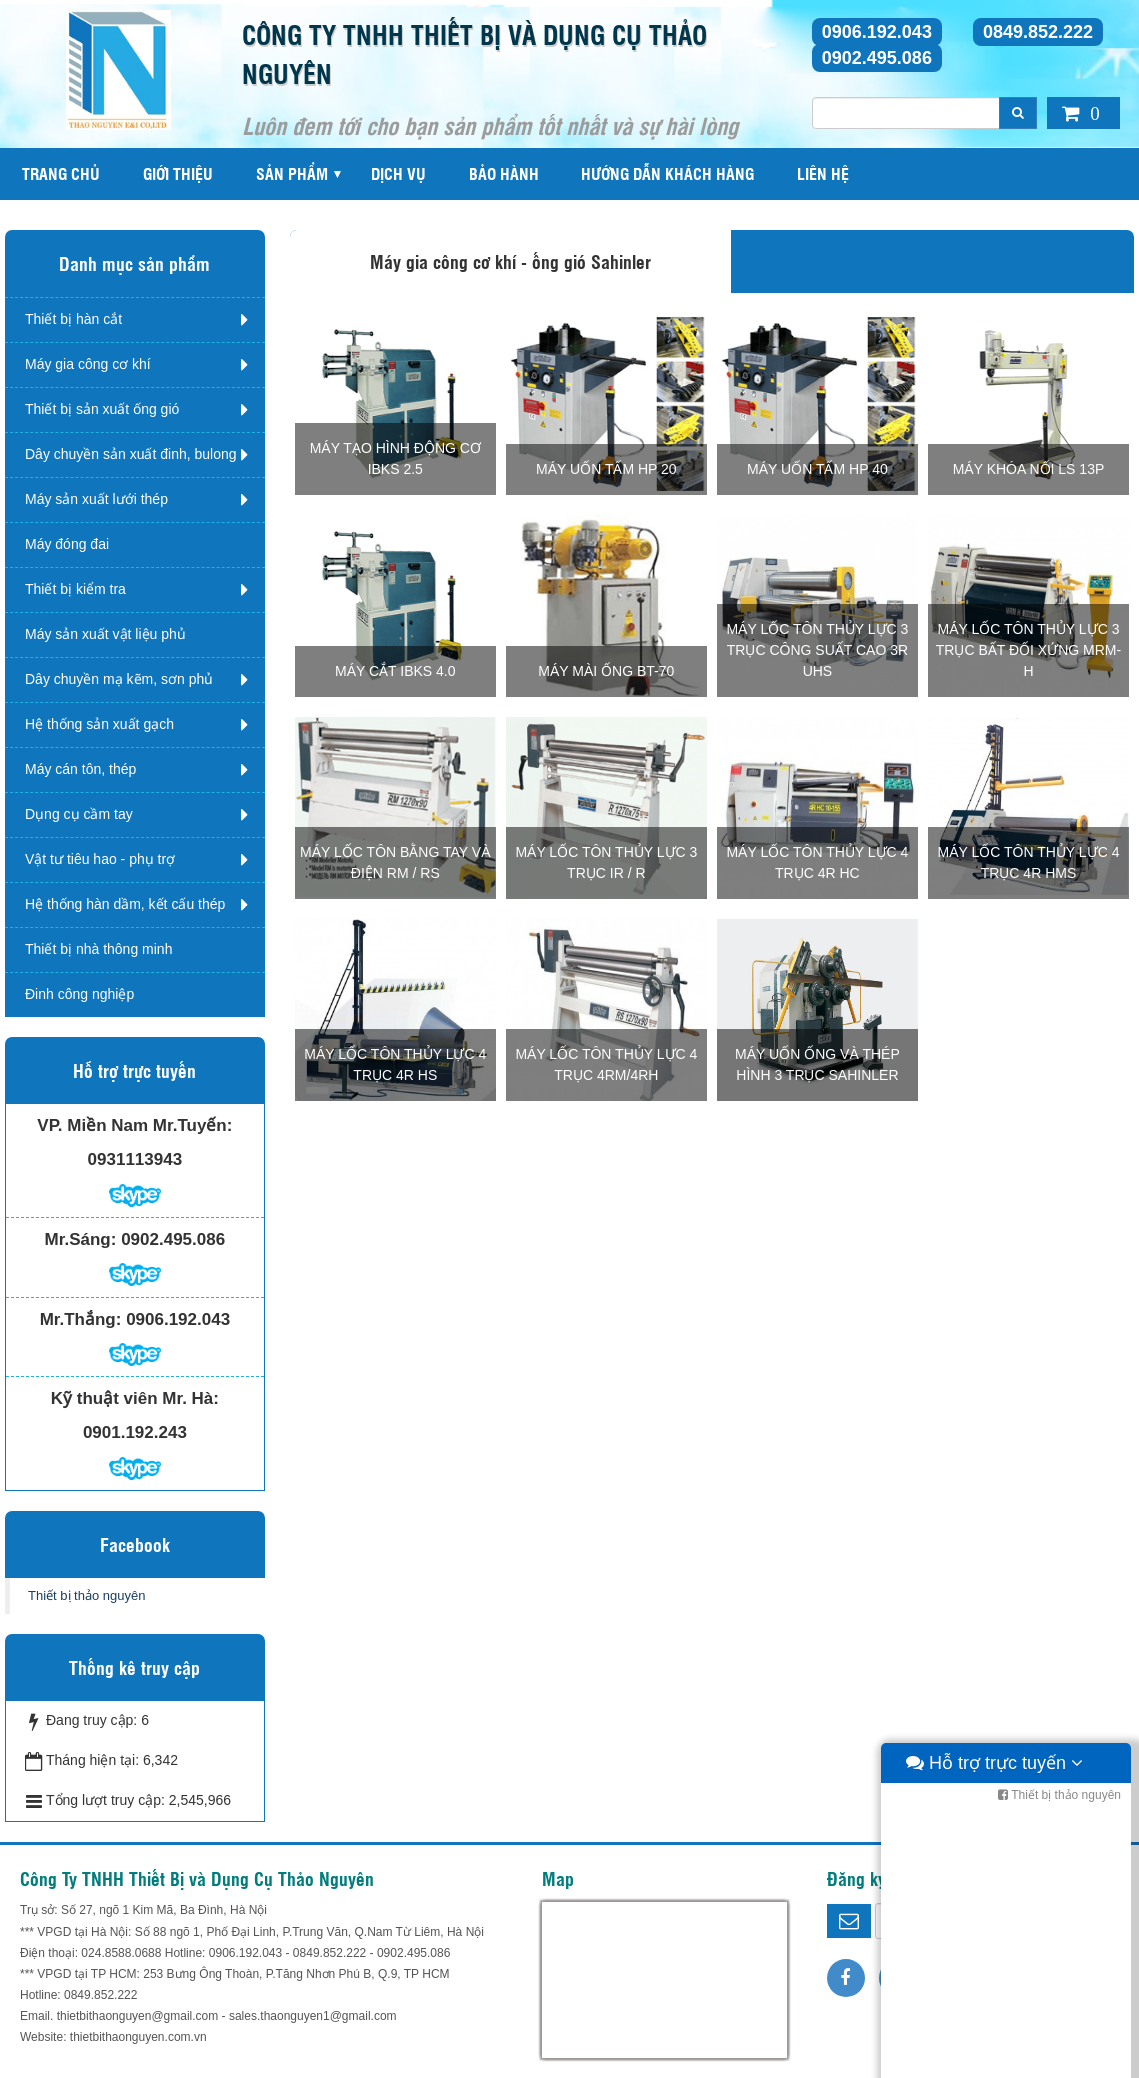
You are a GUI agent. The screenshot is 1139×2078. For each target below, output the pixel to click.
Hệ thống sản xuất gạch (99, 724)
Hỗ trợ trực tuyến (994, 2058)
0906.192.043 (877, 32)
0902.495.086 (877, 58)
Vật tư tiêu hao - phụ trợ (100, 859)
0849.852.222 (1038, 32)
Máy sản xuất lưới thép (96, 499)
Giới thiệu (178, 173)
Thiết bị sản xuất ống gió (102, 409)
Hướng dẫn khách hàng (667, 173)
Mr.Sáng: (81, 1239)
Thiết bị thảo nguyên (86, 1595)
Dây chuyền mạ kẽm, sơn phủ (119, 679)
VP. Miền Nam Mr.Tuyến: (134, 1125)
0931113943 (135, 1159)
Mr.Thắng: (81, 1319)
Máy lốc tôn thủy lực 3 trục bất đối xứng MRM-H (1028, 650)
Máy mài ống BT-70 (606, 671)
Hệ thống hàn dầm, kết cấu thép (125, 904)
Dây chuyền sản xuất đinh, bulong (131, 454)
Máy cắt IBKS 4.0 (395, 671)
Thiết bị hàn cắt (73, 319)
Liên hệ (823, 173)
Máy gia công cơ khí (88, 364)
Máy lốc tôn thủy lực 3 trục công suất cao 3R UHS (817, 650)
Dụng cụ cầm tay (79, 814)
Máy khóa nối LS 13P (1029, 469)
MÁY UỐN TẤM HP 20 (606, 469)
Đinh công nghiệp (79, 994)
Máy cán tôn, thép (80, 769)
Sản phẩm (292, 173)
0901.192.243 (135, 1432)
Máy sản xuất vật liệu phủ (105, 634)
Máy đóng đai (67, 544)
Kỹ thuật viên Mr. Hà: (135, 1398)
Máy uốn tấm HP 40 (817, 469)
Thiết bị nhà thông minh (98, 949)
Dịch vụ (398, 173)
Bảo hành (504, 173)
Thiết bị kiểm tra (75, 589)
